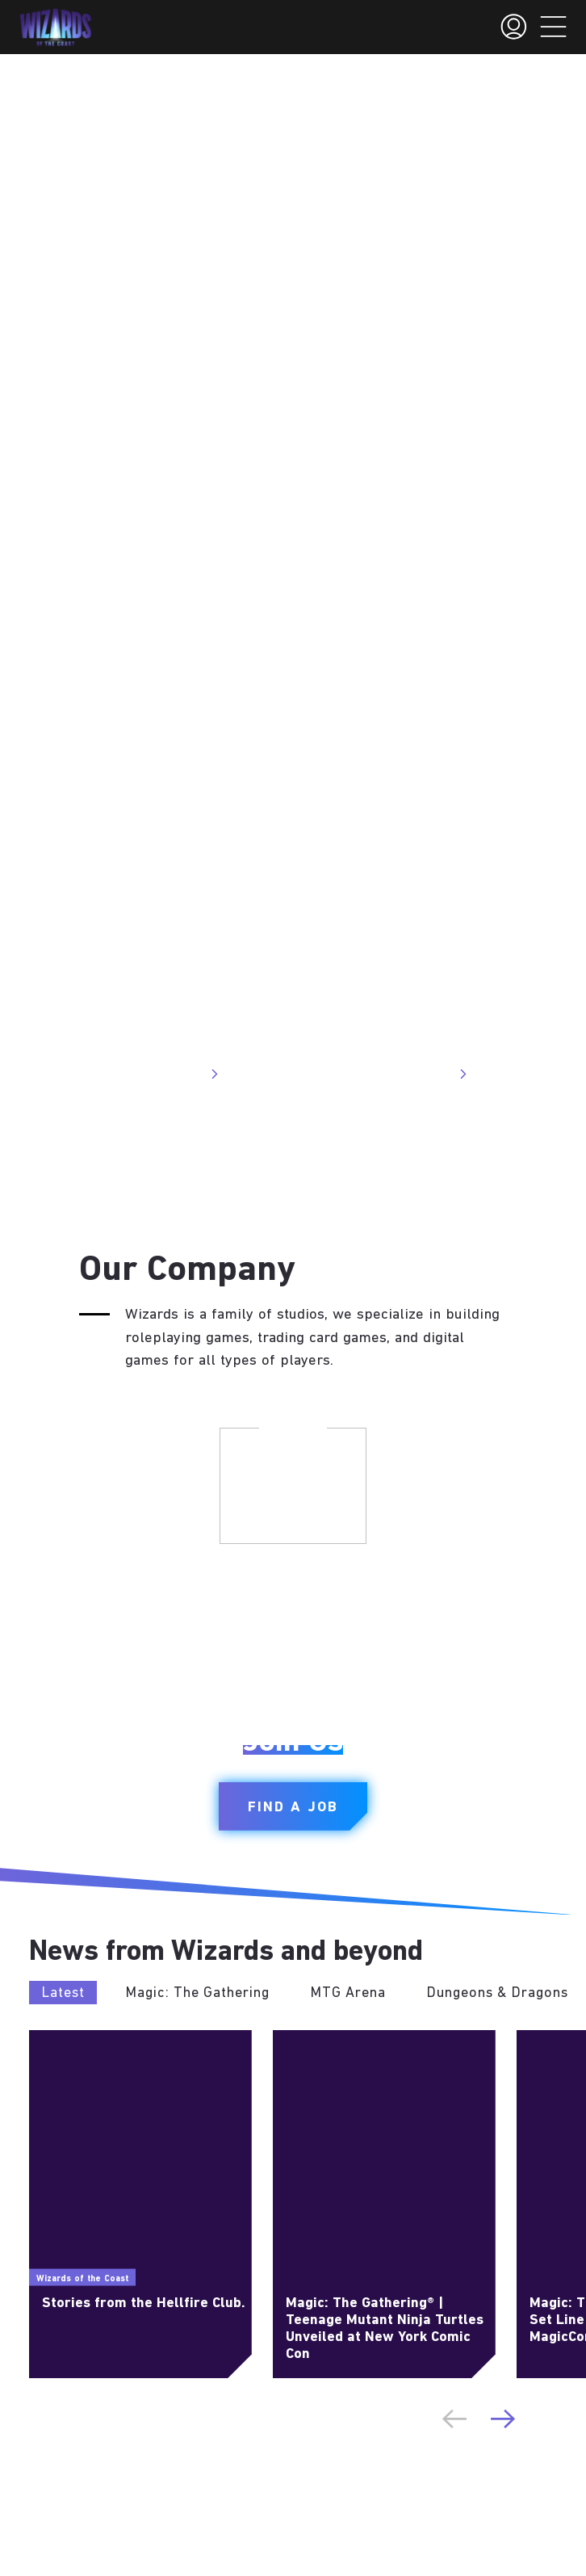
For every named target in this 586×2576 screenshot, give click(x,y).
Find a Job (293, 1807)
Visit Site (184, 1074)
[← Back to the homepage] (55, 27)
